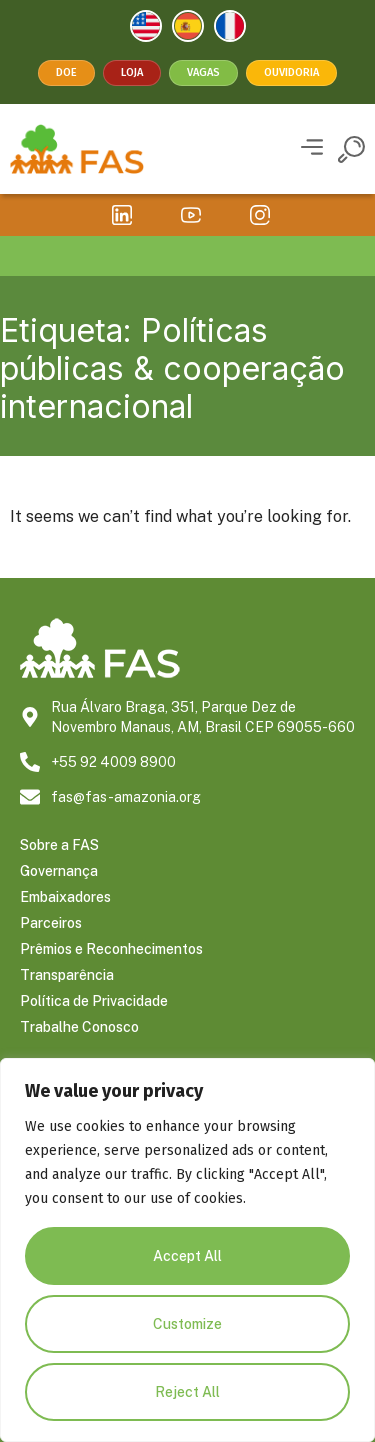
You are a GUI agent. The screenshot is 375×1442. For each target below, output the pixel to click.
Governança (59, 871)
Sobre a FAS (59, 845)
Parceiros (51, 923)
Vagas (203, 72)
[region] (187, 1250)
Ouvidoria (291, 72)
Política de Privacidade (94, 1001)
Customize (187, 1324)
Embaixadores (65, 897)
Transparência (67, 975)
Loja (132, 72)
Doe (66, 72)
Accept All (187, 1256)
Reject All (187, 1392)
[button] (311, 149)
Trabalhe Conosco (79, 1027)
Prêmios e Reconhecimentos (111, 949)
